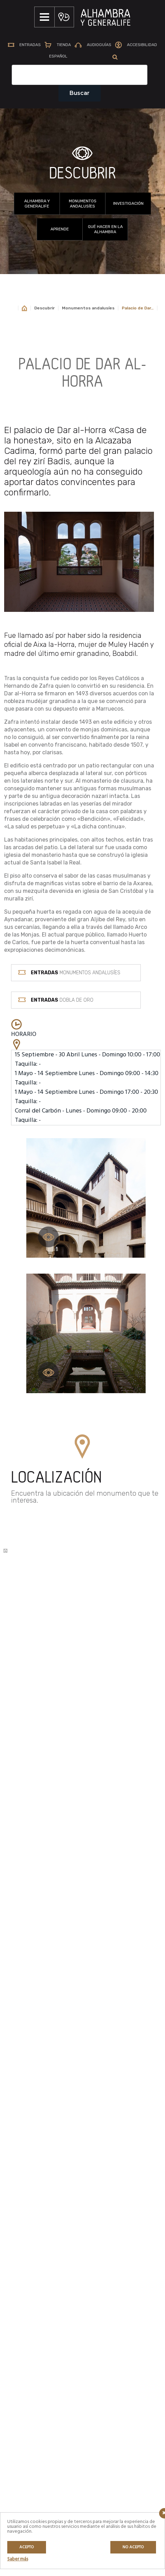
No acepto (133, 2547)
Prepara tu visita (111, 2236)
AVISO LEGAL (30, 2361)
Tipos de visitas (111, 2212)
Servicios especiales (116, 2244)
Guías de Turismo (112, 2252)
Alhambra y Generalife (37, 206)
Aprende (60, 231)
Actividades (30, 2284)
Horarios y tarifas (112, 2220)
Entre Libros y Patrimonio (43, 2324)
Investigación (128, 205)
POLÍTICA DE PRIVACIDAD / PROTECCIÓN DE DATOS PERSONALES (42, 2379)
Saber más (17, 2559)
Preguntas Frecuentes (117, 2228)
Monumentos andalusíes (83, 206)
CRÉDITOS (26, 2408)
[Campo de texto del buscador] (79, 77)
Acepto (26, 2547)
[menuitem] (58, 59)
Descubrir (44, 310)
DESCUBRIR (82, 175)
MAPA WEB (27, 2350)
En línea (25, 2308)
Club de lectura (33, 2316)
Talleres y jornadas (37, 2300)
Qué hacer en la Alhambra (105, 231)
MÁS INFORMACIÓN (41, 2075)
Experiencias (30, 2292)
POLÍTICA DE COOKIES (37, 2396)
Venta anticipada (112, 2205)
